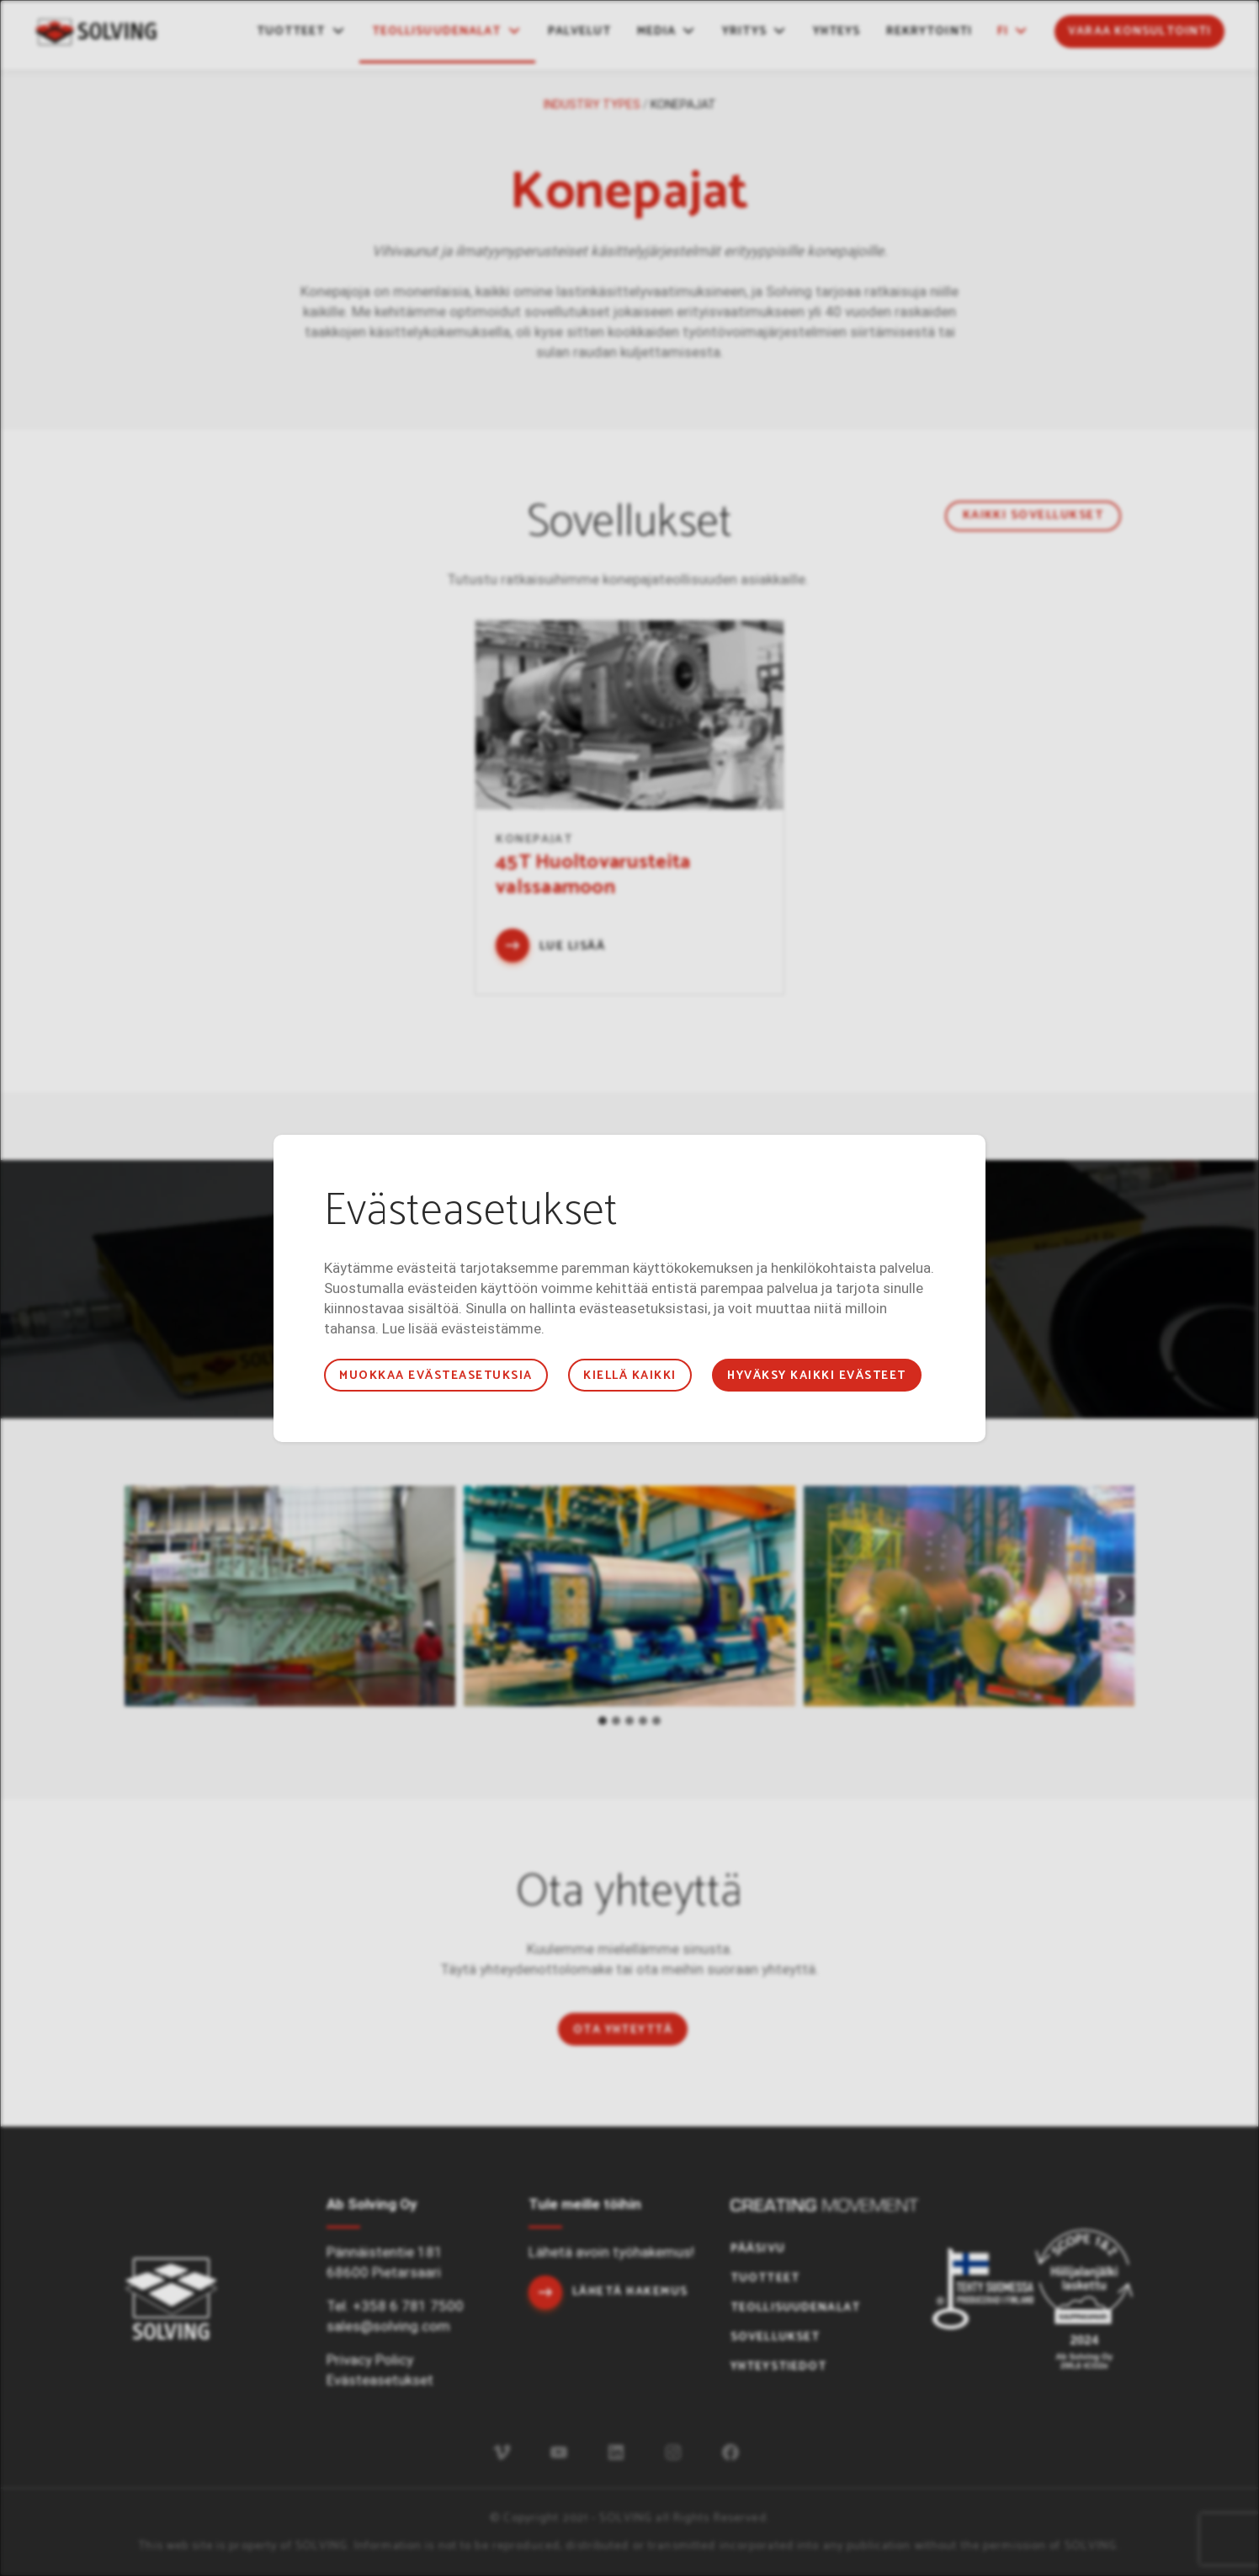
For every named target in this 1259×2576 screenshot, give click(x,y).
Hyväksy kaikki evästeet (816, 1376)
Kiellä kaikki (629, 1376)
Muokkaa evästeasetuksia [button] (435, 1376)
